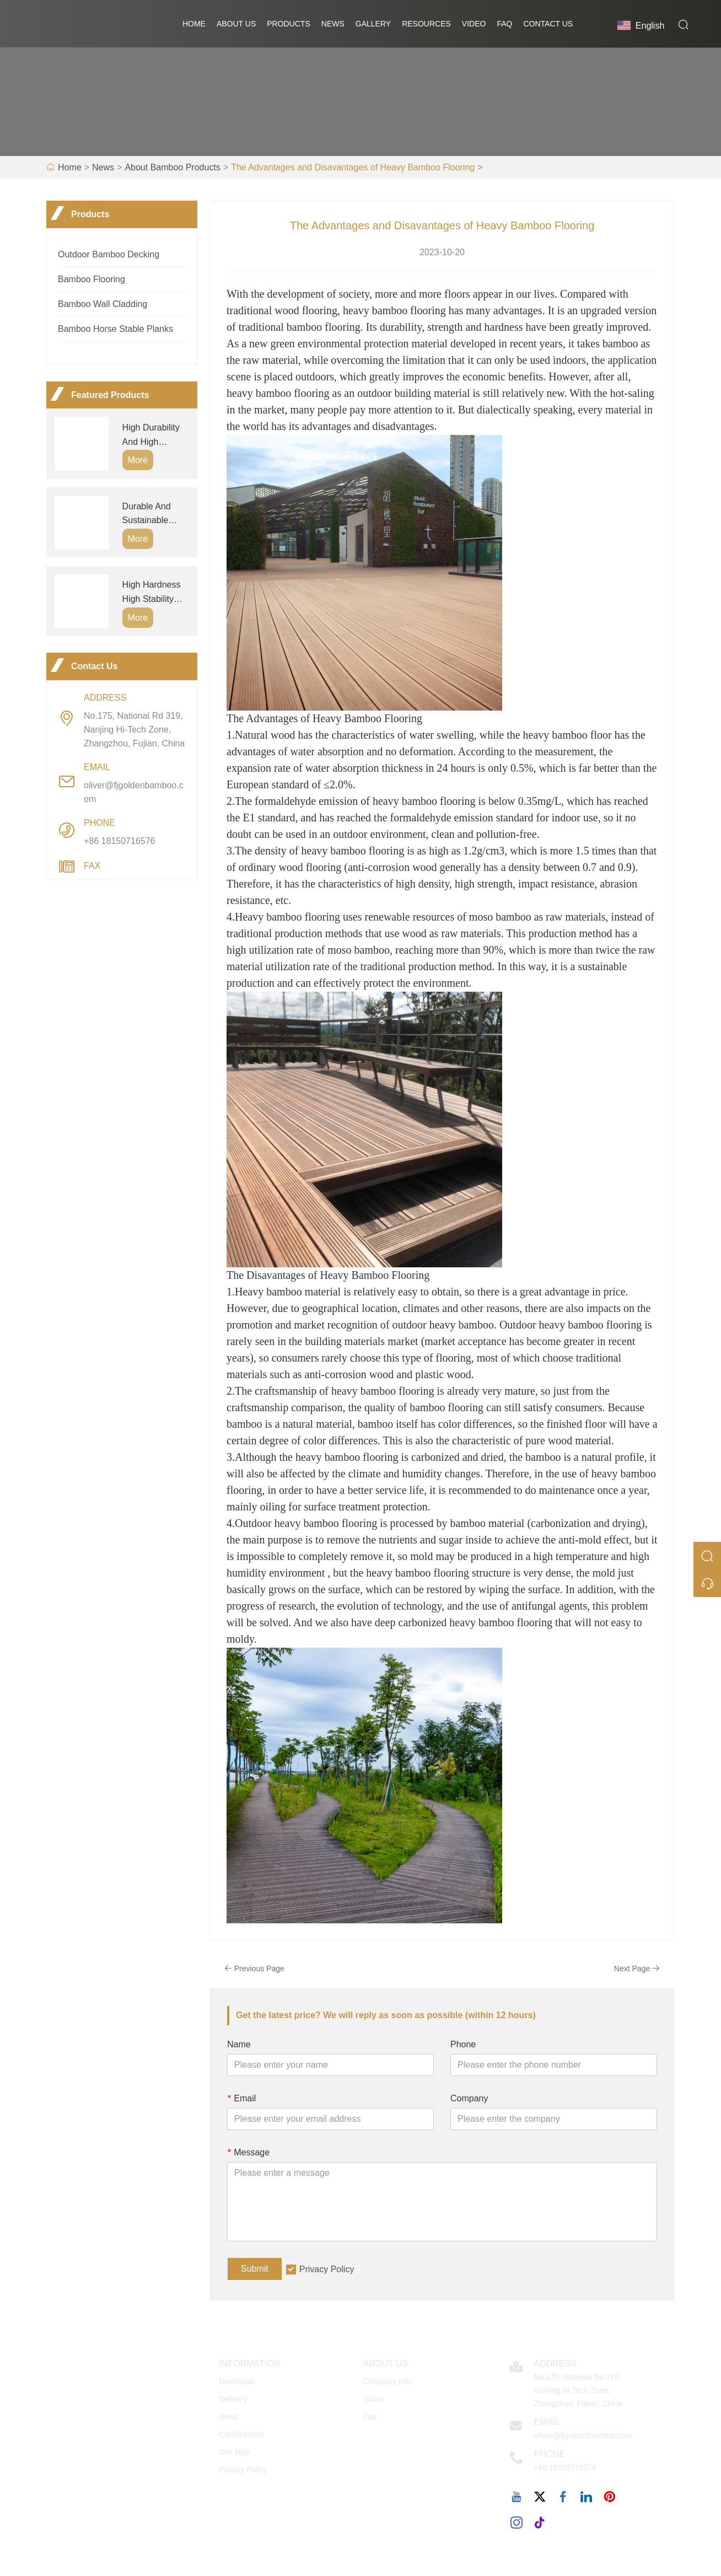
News (333, 24)
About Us (236, 24)
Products (288, 24)
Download (236, 2383)
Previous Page (255, 1970)
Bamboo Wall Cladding (102, 306)
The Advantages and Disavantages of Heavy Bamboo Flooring (353, 169)
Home (194, 24)
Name (239, 2046)
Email (241, 2100)
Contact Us (548, 24)
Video (474, 24)
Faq (369, 2418)
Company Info (387, 2383)
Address (555, 2365)
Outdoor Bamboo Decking (108, 256)
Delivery (233, 2401)
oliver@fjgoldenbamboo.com (134, 794)
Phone (463, 2046)
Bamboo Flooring (91, 281)
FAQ (504, 24)
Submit (254, 2271)
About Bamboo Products (172, 169)
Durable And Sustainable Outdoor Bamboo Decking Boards (153, 517)
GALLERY (373, 24)
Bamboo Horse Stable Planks (115, 331)
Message (248, 2154)
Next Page (636, 1970)
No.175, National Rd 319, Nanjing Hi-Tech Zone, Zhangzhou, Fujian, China (134, 731)
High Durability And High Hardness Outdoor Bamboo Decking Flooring (155, 438)
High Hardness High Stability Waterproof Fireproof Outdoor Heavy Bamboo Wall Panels (152, 595)
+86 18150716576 (119, 843)
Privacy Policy (326, 2271)
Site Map (234, 2454)
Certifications (241, 2436)
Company (469, 2100)
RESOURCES (426, 24)
